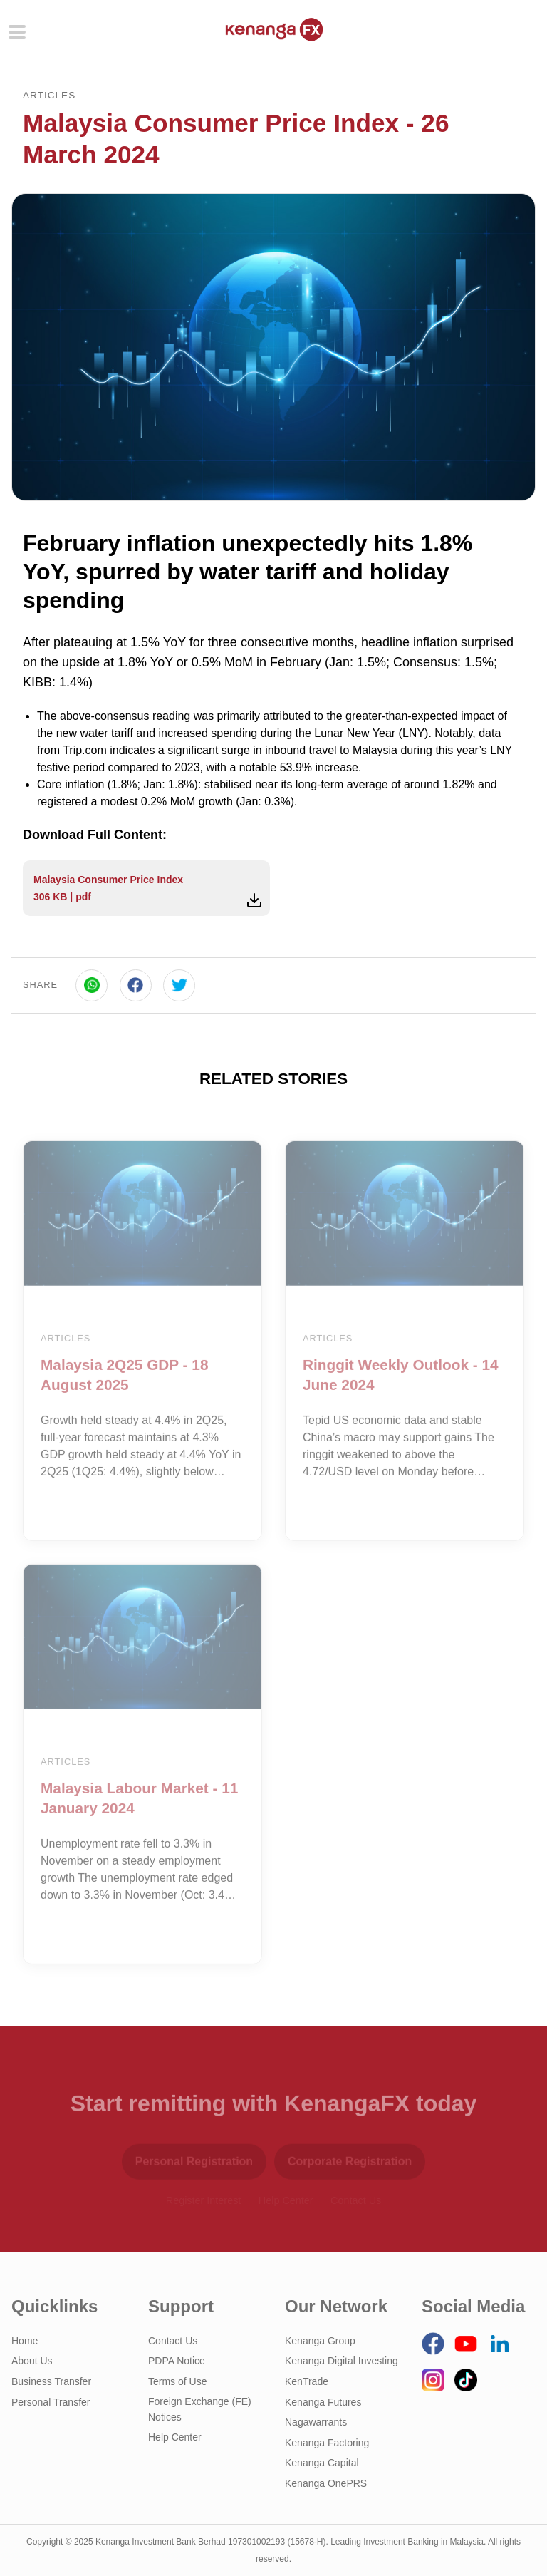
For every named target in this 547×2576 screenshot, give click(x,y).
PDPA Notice (176, 2360)
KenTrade (306, 2381)
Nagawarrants (316, 2422)
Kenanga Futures (323, 2402)
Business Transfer (51, 2381)
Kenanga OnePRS (326, 2483)
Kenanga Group (320, 2340)
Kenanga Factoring (327, 2442)
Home (24, 2340)
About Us (32, 2360)
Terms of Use (177, 2381)
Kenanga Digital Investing (341, 2360)
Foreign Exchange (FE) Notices (199, 2409)
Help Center (175, 2437)
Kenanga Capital (322, 2462)
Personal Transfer (50, 2402)
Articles (49, 95)
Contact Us (172, 2340)
